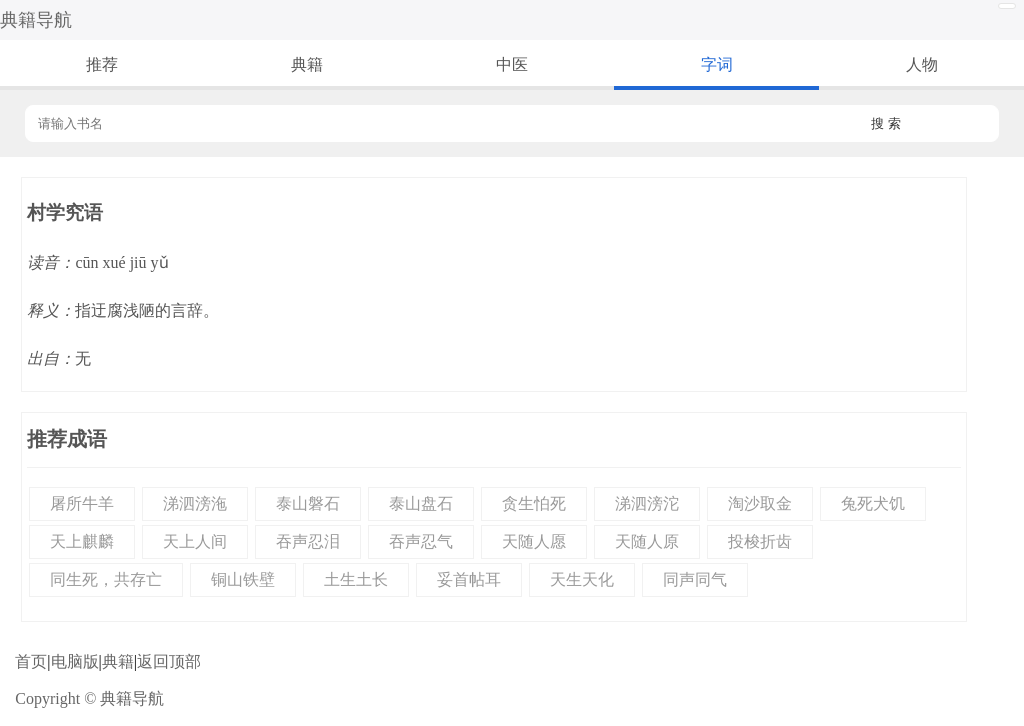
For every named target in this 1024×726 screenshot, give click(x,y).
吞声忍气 (421, 541)
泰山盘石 (421, 503)
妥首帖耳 (469, 579)
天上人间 (195, 541)
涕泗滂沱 (647, 503)
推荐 (102, 64)
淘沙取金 (760, 503)
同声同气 (695, 579)
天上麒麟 (82, 541)
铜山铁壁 (243, 579)
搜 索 (886, 123)
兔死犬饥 (873, 503)
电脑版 (75, 661)
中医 (512, 64)
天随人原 (647, 541)
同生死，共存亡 (106, 579)
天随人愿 (534, 541)
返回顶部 (169, 661)
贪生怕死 (534, 503)
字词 (717, 64)
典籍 (307, 64)
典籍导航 (36, 20)
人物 (922, 64)
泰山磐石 (308, 503)
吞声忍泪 (308, 541)
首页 (31, 661)
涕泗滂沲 (195, 503)
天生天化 (582, 579)
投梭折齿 (760, 541)
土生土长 (356, 579)
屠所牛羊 (82, 503)
